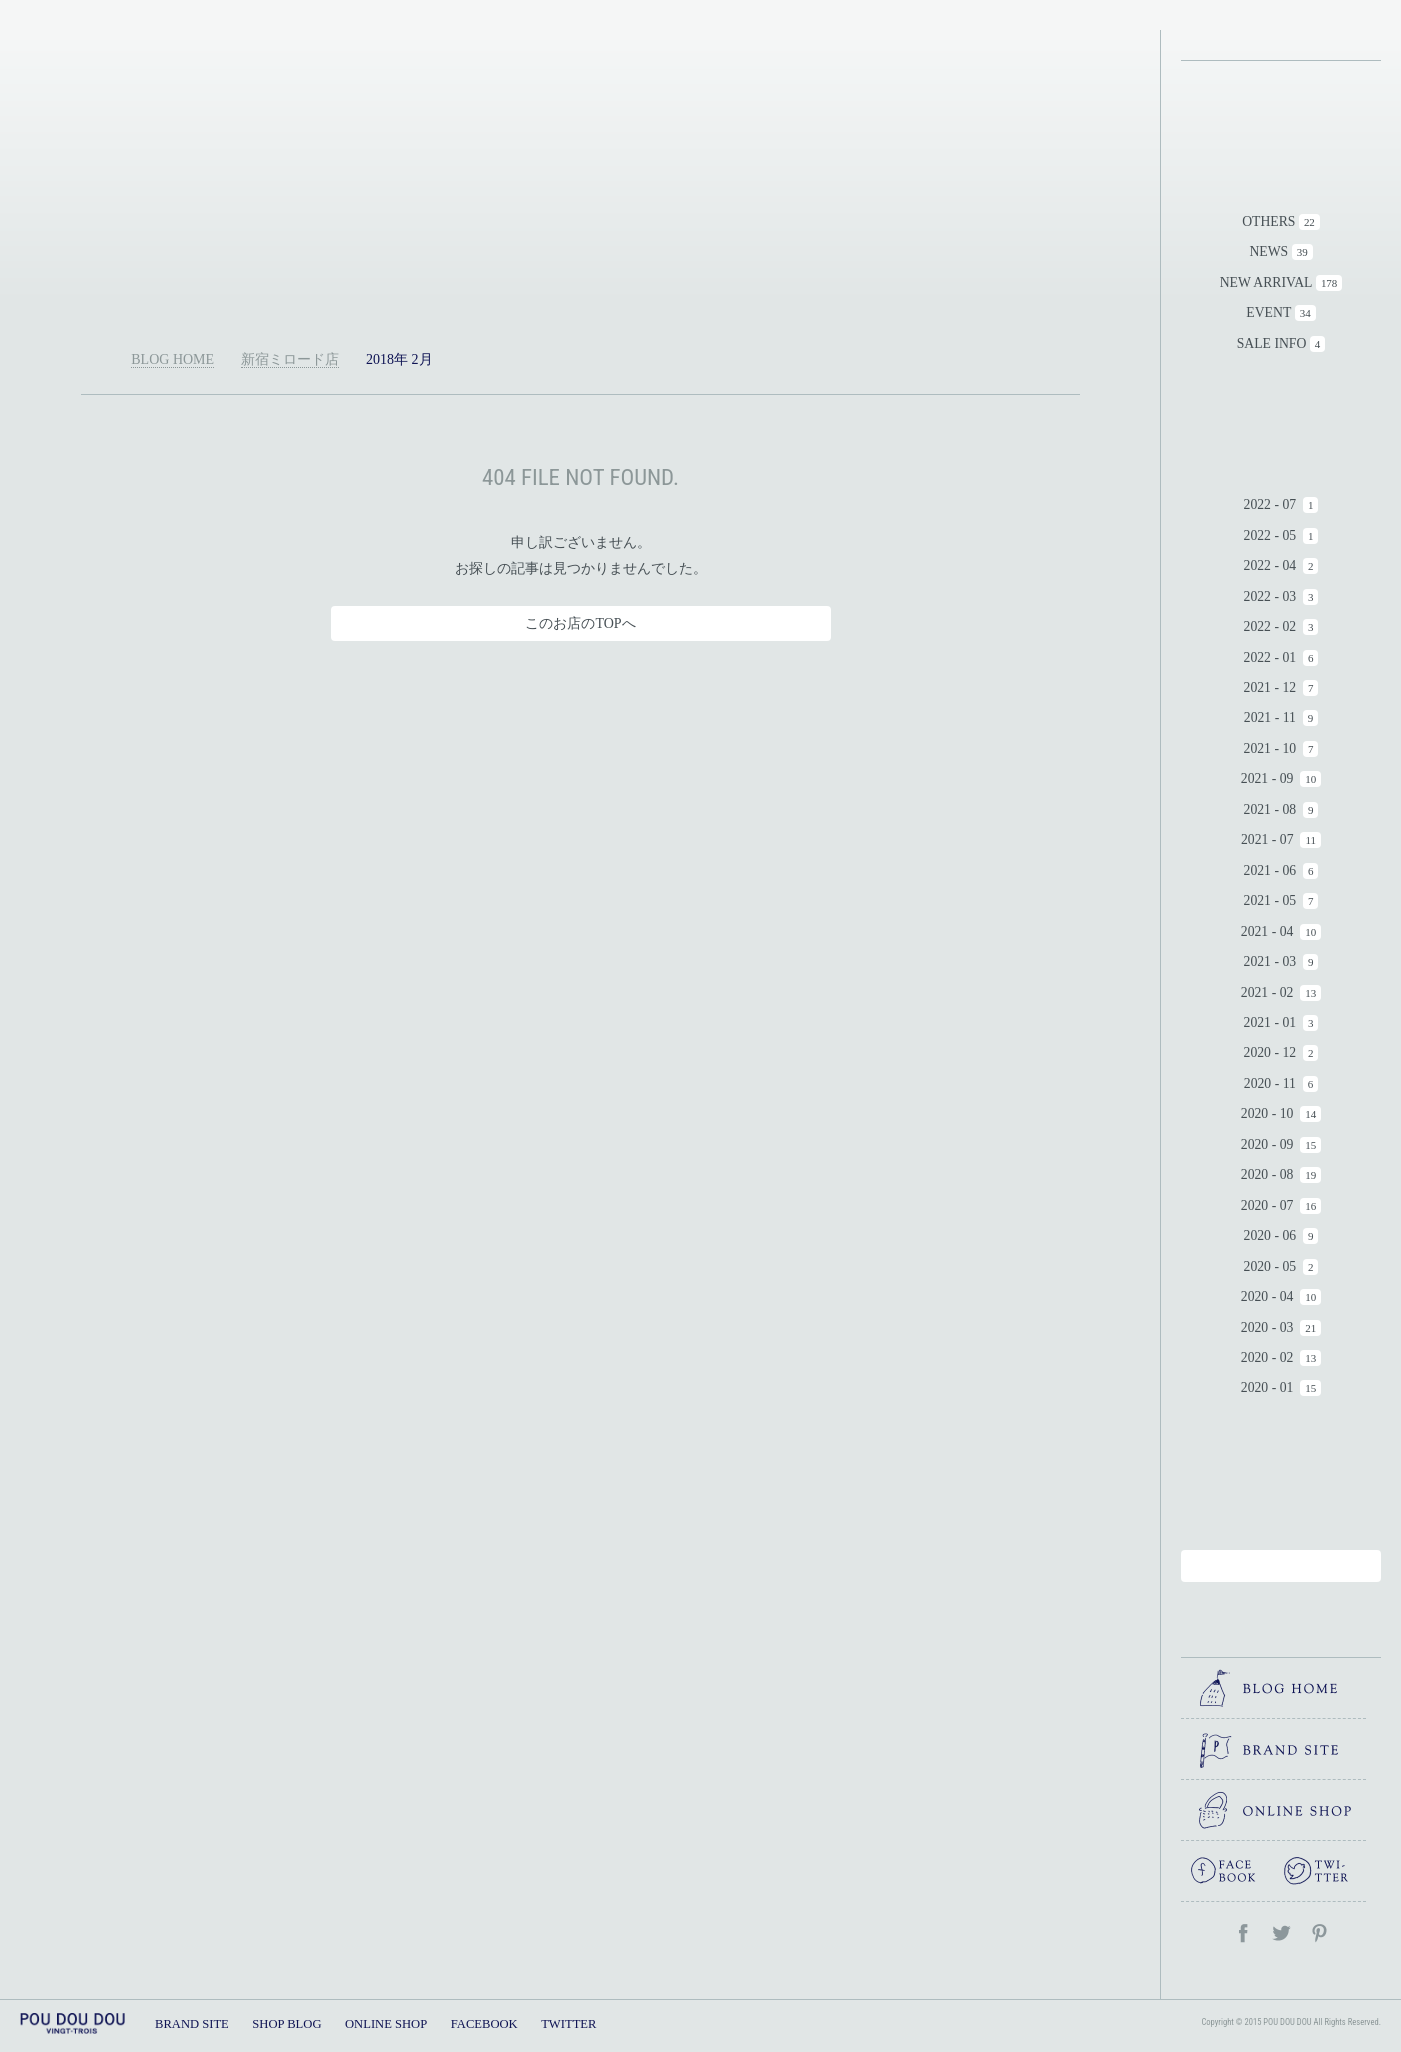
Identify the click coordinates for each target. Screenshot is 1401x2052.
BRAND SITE (192, 2024)
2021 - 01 (1270, 1022)
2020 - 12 (1270, 1052)
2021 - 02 (1267, 992)
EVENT (1268, 312)
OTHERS (1268, 221)
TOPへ (1124, 1972)
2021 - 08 (1270, 809)
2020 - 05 (1270, 1266)
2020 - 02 (1267, 1357)
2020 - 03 (1267, 1327)
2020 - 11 (1270, 1083)
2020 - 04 (1267, 1296)
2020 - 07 (1267, 1205)
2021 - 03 (1270, 961)
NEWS (1268, 251)
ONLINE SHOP (386, 2024)
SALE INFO (1272, 343)
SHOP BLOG (286, 2024)
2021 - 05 (1270, 900)
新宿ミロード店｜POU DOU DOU (581, 175)
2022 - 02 (1270, 626)
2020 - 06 (1270, 1235)
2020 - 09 (1267, 1144)
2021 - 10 (1270, 748)
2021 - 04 (1267, 931)
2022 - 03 (1270, 596)
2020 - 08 (1267, 1174)
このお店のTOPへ (580, 623)
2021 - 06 (1270, 870)
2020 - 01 (1267, 1387)
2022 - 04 (1270, 565)
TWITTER (568, 2024)
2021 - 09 (1267, 778)
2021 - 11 (1270, 717)
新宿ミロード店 (290, 359)
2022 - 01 (1270, 657)
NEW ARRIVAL (1266, 282)
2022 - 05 (1270, 535)
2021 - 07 (1267, 839)
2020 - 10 (1267, 1113)
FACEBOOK (484, 2024)
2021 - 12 (1270, 687)
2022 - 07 (1270, 504)
